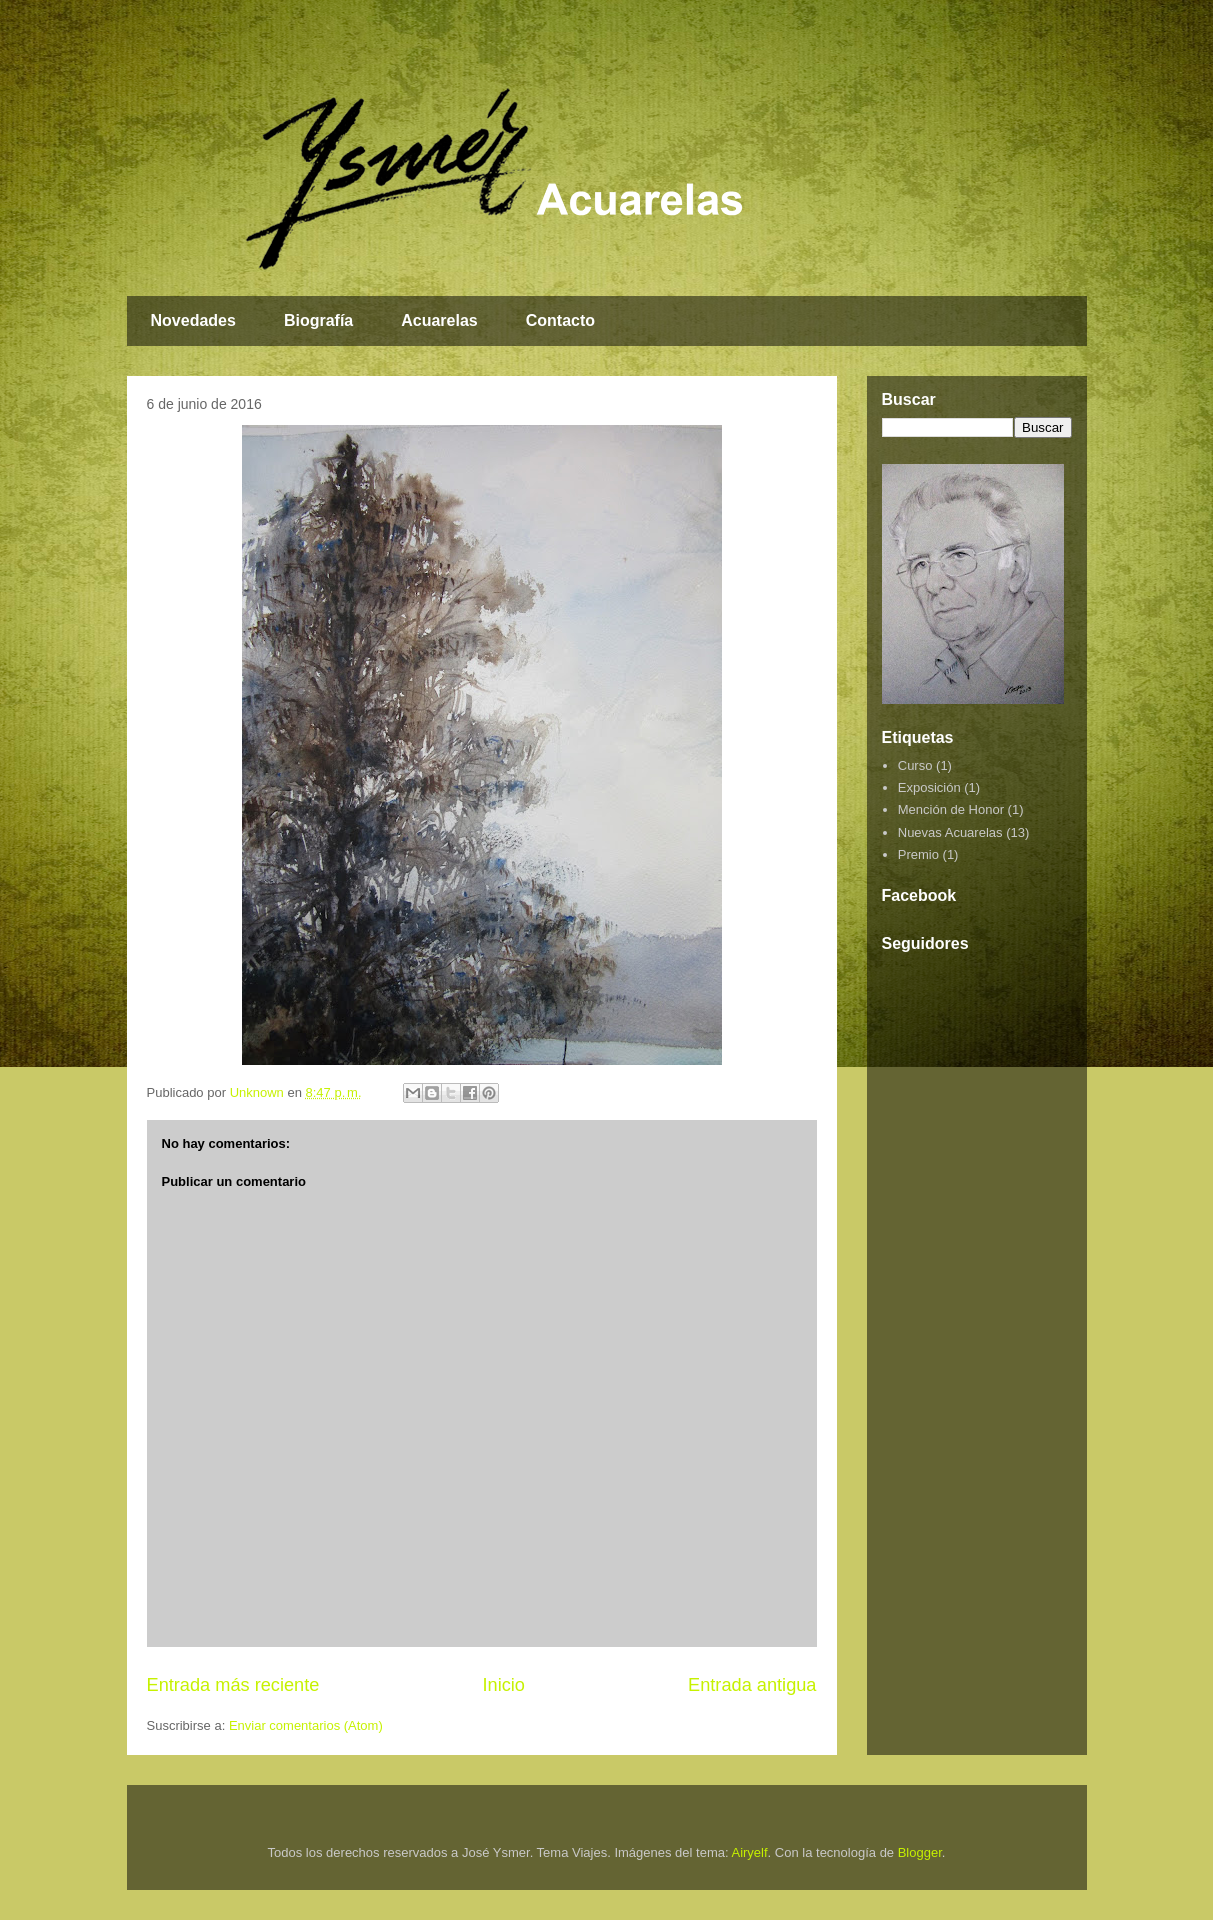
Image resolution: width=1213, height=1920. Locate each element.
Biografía (318, 320)
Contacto (560, 320)
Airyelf (749, 1852)
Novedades (193, 320)
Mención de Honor (951, 809)
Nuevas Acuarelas (950, 832)
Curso (915, 765)
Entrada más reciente (233, 1685)
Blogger (920, 1852)
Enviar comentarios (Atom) (306, 1725)
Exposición (929, 787)
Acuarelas (439, 320)
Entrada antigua (752, 1685)
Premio (918, 854)
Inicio (503, 1685)
